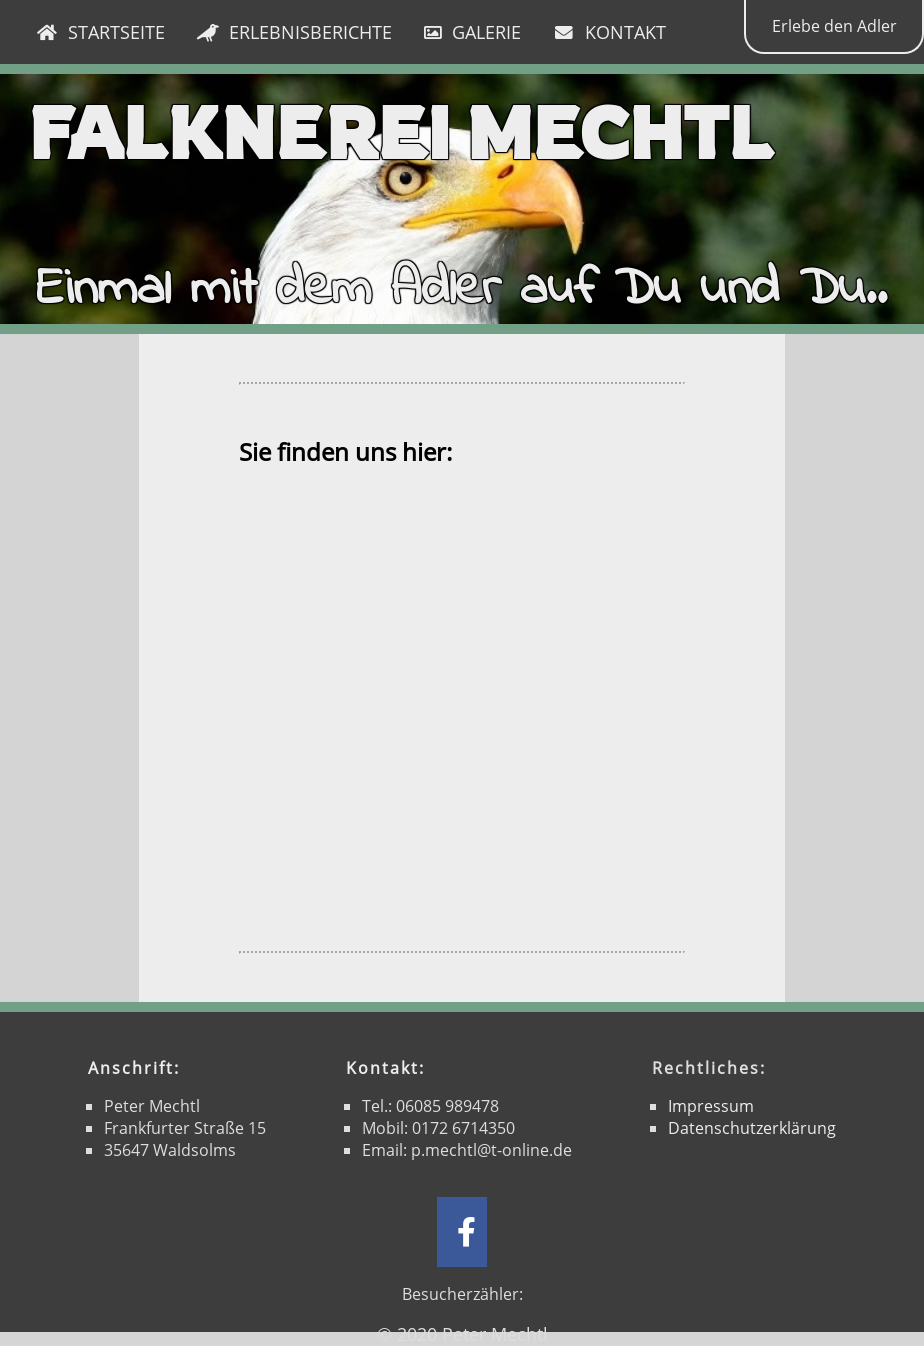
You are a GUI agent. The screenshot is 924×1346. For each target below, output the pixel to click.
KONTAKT (609, 32)
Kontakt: (385, 1068)
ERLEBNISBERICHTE (294, 32)
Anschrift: (134, 1068)
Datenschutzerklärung (752, 1128)
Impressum (711, 1106)
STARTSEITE (100, 32)
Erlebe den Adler (834, 26)
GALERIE (472, 32)
